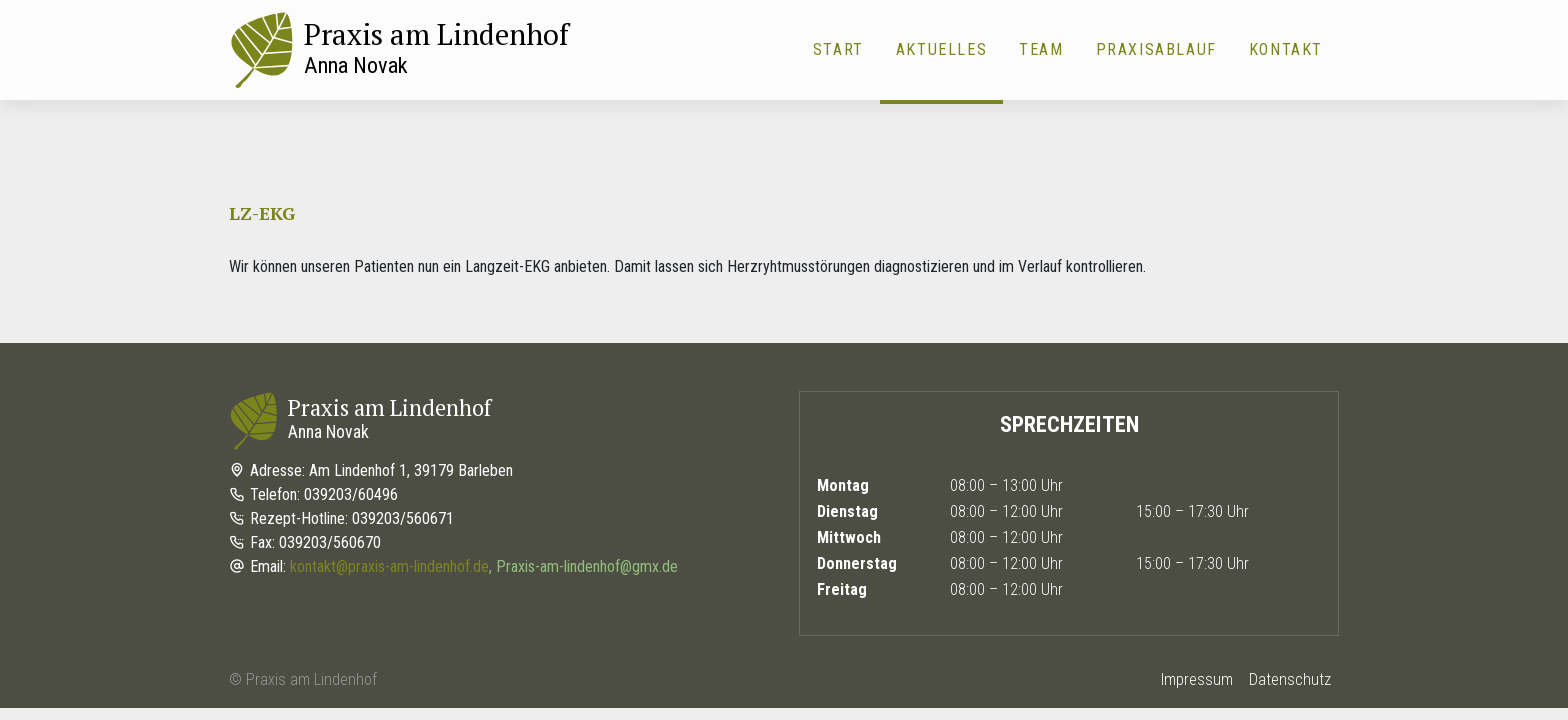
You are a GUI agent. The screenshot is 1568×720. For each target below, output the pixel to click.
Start (838, 49)
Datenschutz (1290, 679)
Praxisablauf (1156, 49)
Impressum (1197, 679)
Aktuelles (941, 49)
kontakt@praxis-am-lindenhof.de (389, 566)
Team (1041, 49)
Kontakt (1286, 49)
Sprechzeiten (1069, 424)
